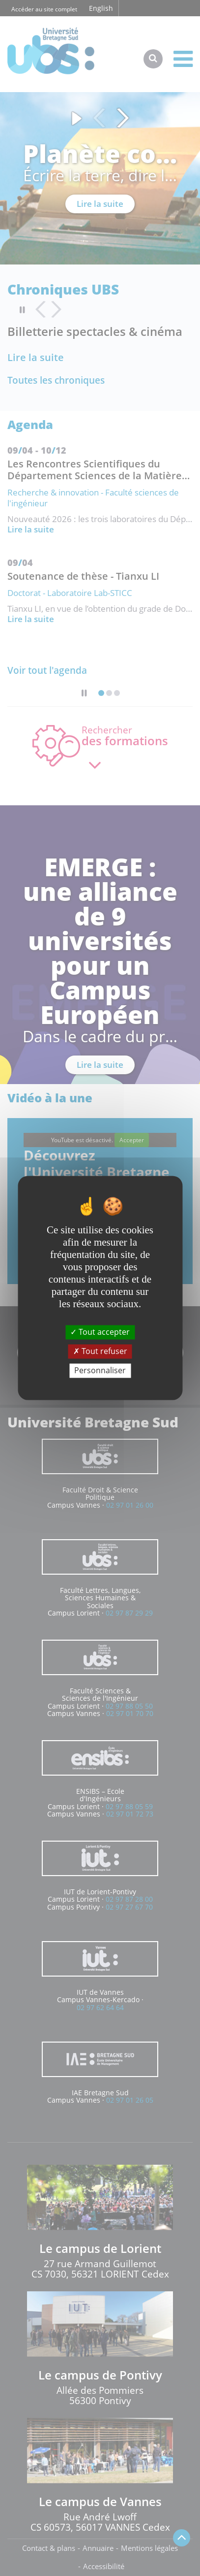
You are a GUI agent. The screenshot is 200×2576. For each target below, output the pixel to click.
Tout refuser (100, 1351)
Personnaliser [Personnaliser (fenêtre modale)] (100, 1370)
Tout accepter (100, 1331)
